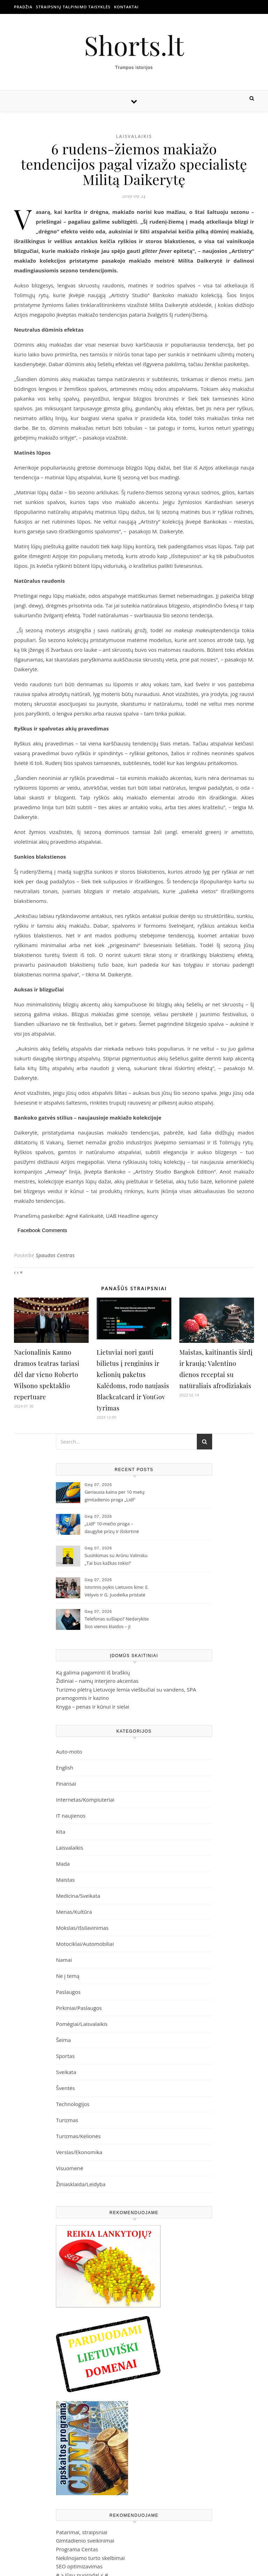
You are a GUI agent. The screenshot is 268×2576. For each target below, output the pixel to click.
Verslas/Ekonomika (79, 2152)
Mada (62, 1863)
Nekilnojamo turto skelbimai (90, 2557)
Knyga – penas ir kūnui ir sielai (92, 1706)
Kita (60, 1831)
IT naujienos (70, 1815)
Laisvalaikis (134, 136)
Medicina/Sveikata (78, 1895)
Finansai (66, 1783)
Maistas (65, 1879)
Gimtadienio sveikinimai (85, 2540)
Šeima (63, 2039)
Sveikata (66, 2071)
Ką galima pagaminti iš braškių (93, 1672)
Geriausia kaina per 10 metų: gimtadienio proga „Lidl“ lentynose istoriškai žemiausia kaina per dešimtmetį (115, 1496)
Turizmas (67, 2120)
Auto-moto (69, 1751)
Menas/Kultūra (74, 1911)
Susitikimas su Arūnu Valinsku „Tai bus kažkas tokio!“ (115, 1559)
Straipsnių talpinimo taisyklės (73, 6)
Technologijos (72, 2104)
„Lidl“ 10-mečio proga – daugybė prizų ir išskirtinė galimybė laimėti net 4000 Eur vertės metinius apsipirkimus (115, 1528)
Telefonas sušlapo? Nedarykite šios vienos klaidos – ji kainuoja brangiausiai (116, 1623)
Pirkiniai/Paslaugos (79, 2007)
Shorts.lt (134, 45)
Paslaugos (68, 1991)
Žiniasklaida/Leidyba (80, 2184)
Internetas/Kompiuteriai (85, 1799)
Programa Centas (77, 2549)
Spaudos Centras (55, 1255)
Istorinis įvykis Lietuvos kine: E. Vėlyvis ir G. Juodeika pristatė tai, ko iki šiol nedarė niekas (116, 1591)
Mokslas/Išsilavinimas (82, 1927)
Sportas (65, 2055)
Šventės (65, 2087)
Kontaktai (126, 6)
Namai (64, 1959)
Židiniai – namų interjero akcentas (97, 1680)
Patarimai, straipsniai (81, 2532)
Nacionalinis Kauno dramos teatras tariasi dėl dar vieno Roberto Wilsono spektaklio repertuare (47, 1374)
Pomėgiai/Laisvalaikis (81, 2023)
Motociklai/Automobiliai (85, 1943)
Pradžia (23, 6)
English (64, 1767)
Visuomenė (69, 2168)
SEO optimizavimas (79, 2566)
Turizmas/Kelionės (78, 2136)
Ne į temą (67, 1975)
